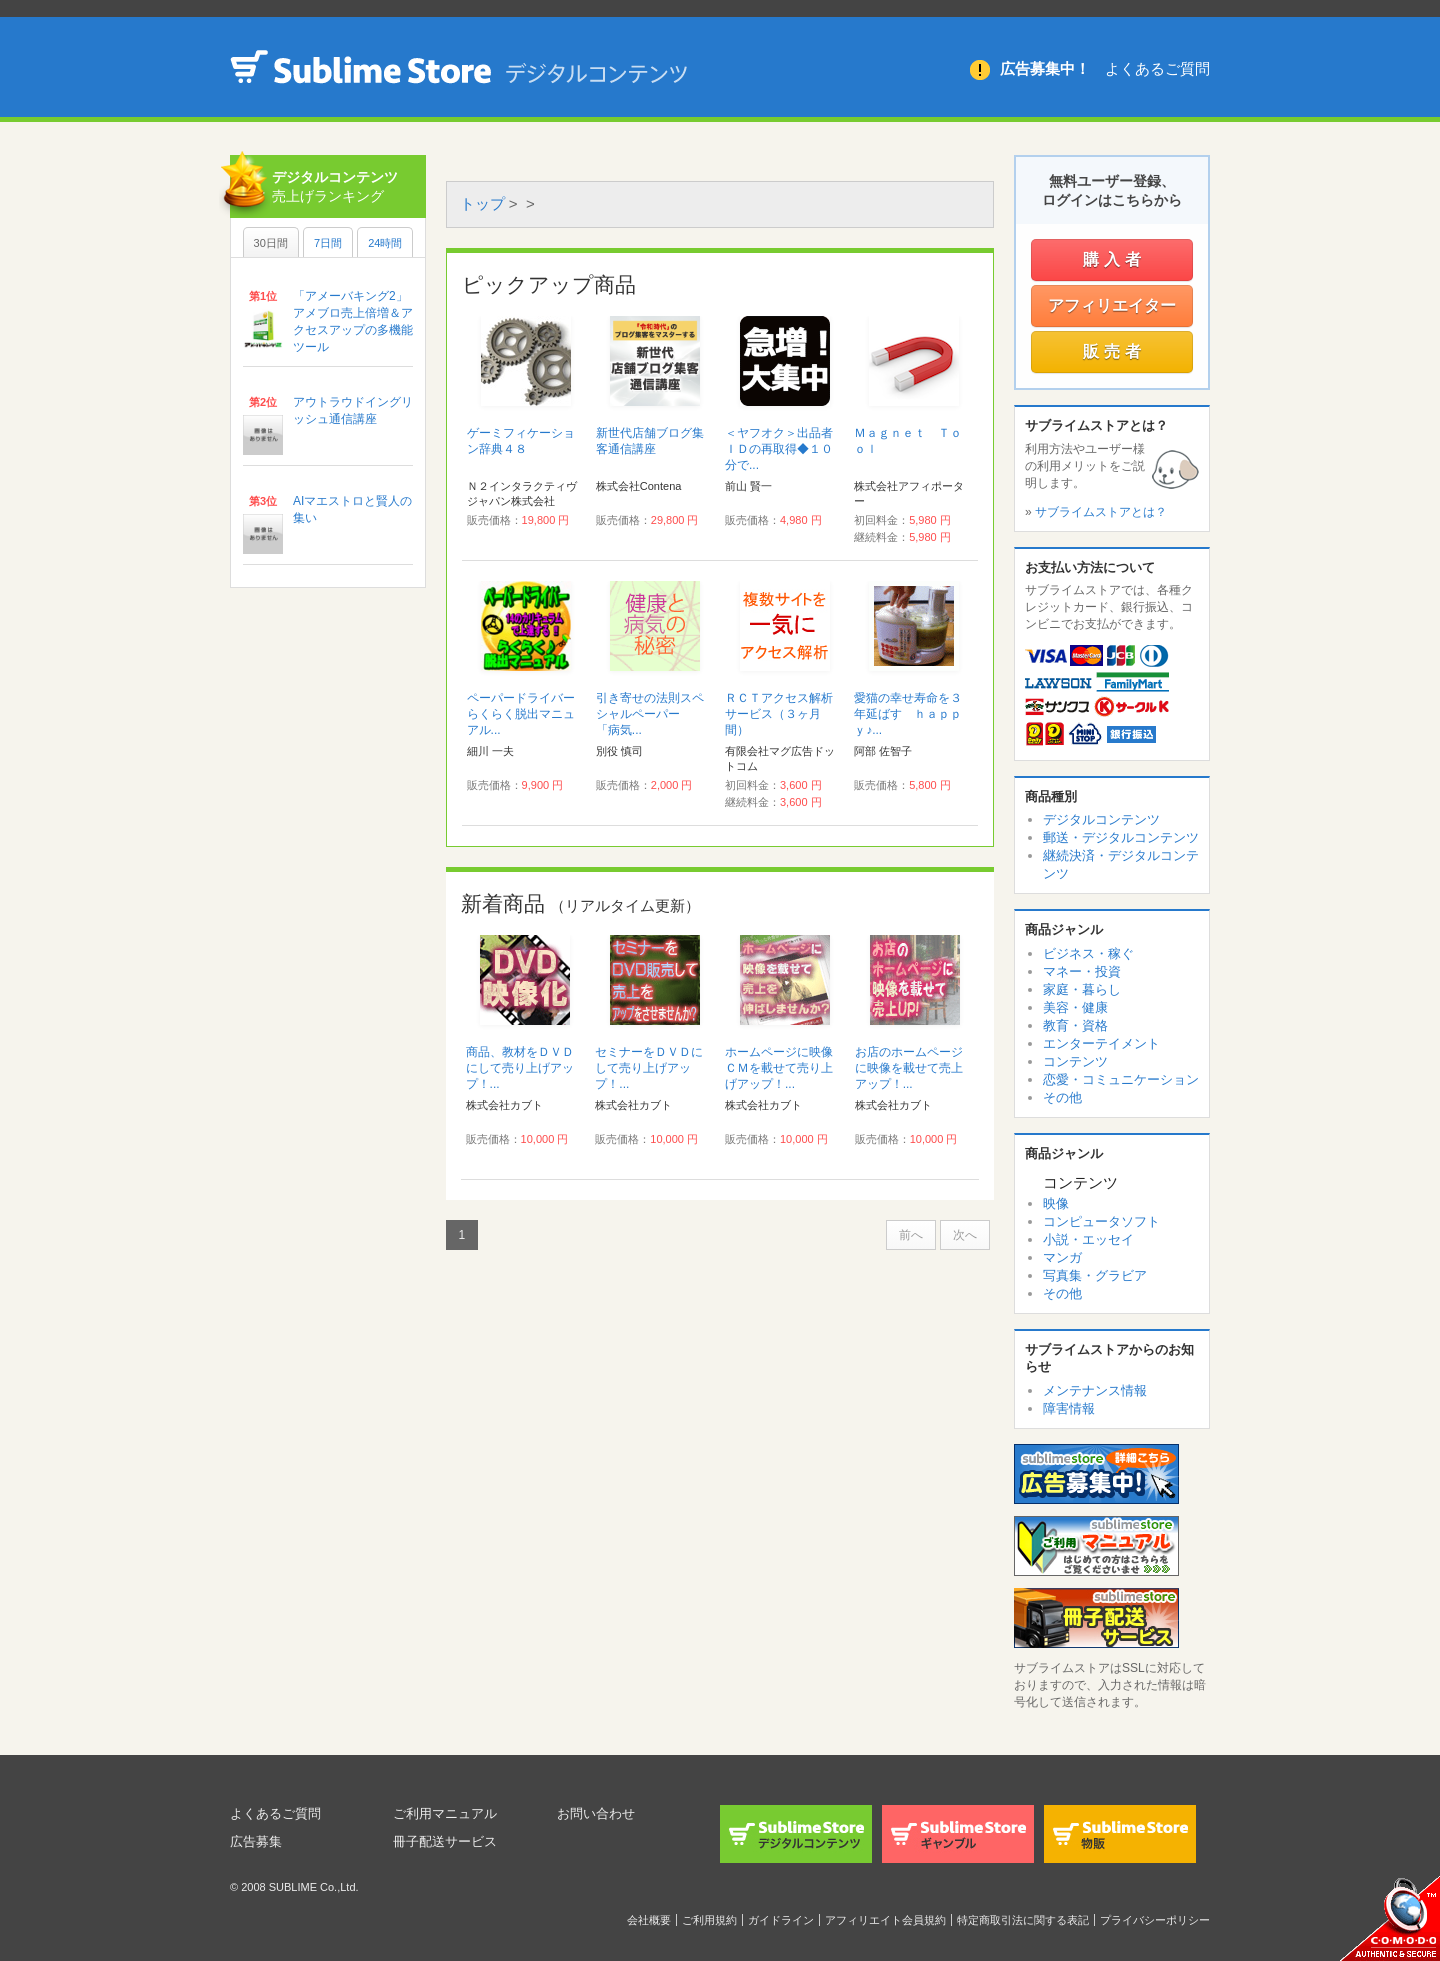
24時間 (385, 243)
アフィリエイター (1112, 305)
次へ (965, 1235)
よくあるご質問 (1157, 68)
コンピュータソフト (1101, 1221)
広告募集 (258, 1841)
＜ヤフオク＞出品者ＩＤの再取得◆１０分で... (779, 449)
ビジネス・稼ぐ (1088, 953)
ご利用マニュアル (449, 1813)
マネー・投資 (1082, 971)
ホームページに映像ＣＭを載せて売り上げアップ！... (779, 1068)
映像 (1056, 1203)
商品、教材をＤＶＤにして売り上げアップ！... (520, 1068)
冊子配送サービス (449, 1841)
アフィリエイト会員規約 (885, 1920)
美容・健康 (1075, 1007)
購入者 (1114, 259)
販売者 (1114, 351)
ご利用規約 (709, 1920)
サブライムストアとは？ (1101, 512)
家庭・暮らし (1082, 989)
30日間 (271, 243)
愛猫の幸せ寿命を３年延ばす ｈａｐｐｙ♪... (908, 714)
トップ (482, 203)
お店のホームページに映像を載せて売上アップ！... (909, 1068)
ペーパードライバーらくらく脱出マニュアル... (521, 714)
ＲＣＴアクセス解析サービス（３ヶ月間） (779, 714)
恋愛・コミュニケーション (1121, 1079)
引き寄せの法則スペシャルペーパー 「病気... (650, 714)
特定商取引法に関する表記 (1023, 1920)
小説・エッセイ (1088, 1239)
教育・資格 (1075, 1025)
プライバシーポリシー (1155, 1920)
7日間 (328, 243)
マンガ (1062, 1257)
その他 (1062, 1097)
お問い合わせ (599, 1813)
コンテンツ (1075, 1061)
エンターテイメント (1101, 1043)
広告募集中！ (1045, 68)
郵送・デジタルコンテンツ (1121, 837)
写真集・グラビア (1095, 1275)
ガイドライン (781, 1920)
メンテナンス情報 (1095, 1390)
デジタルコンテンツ (1101, 819)
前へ (911, 1235)
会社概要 (649, 1920)
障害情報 (1069, 1408)
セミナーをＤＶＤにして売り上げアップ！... (649, 1068)
